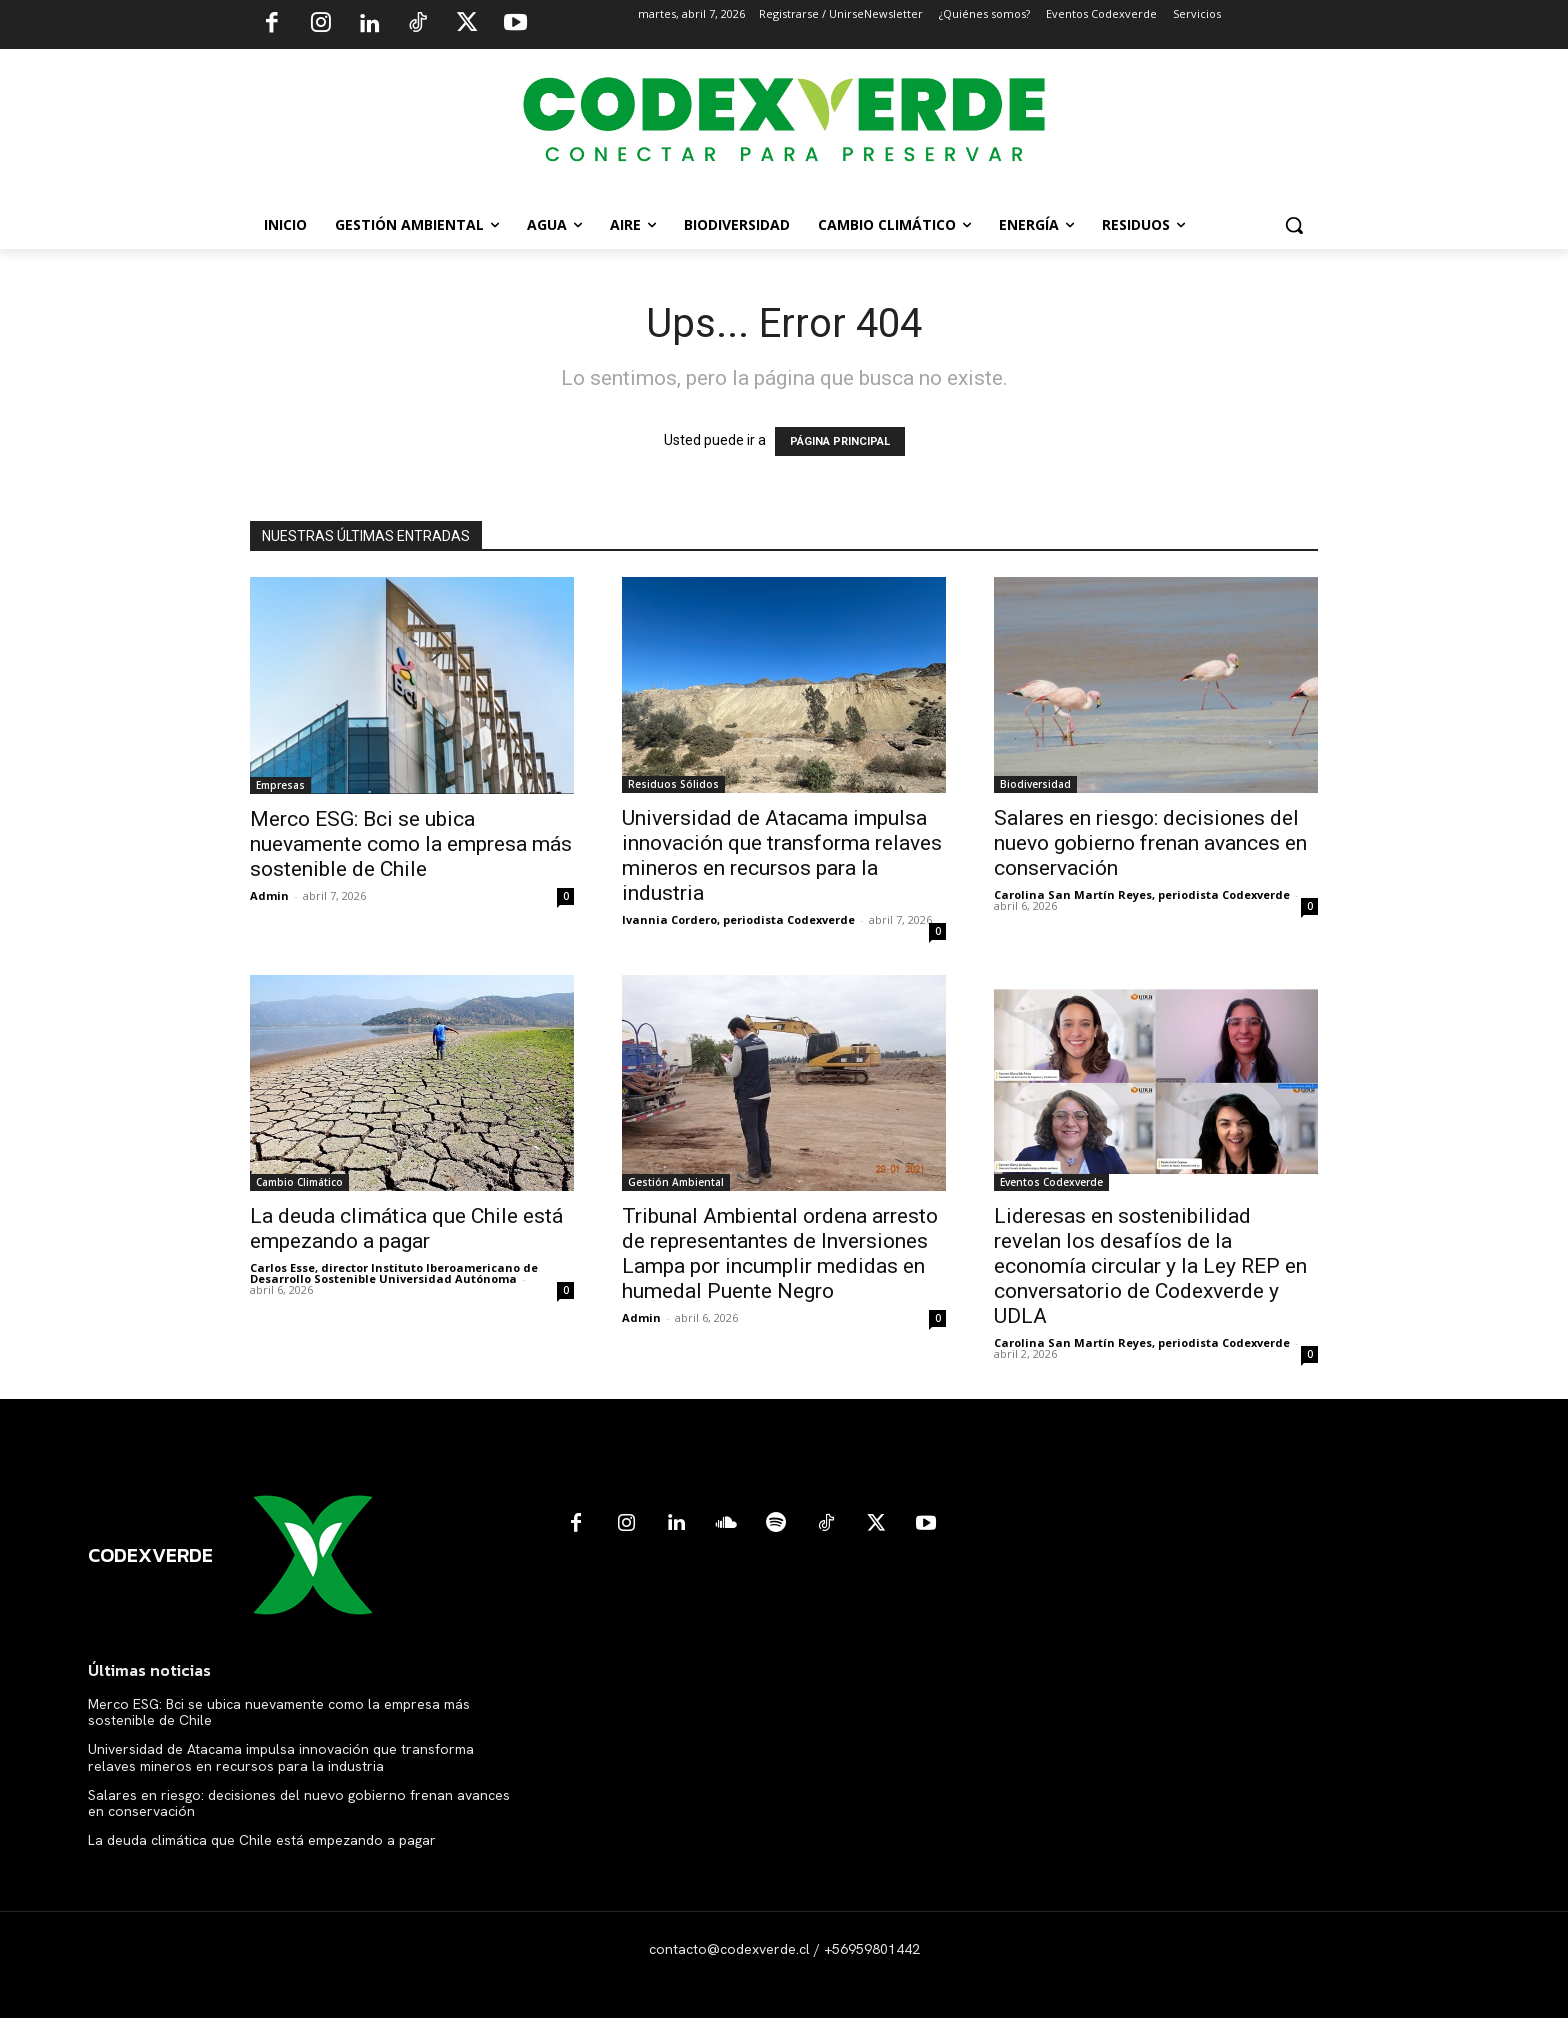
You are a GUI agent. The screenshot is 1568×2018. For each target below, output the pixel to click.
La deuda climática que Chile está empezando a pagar (406, 1228)
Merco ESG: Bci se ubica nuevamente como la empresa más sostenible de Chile (411, 844)
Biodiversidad (1035, 784)
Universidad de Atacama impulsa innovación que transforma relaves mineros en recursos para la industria (782, 855)
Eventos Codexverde (1051, 1182)
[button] (1294, 225)
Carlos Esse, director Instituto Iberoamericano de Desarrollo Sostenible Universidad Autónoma (394, 1273)
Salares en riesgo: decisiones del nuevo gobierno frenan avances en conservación (1150, 843)
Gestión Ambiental (676, 1182)
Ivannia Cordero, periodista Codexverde (738, 919)
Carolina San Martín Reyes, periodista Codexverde (1142, 894)
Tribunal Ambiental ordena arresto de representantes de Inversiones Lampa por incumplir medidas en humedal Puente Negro (780, 1253)
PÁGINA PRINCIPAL (840, 441)
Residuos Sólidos (673, 784)
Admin (269, 895)
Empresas (280, 785)
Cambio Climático (299, 1182)
